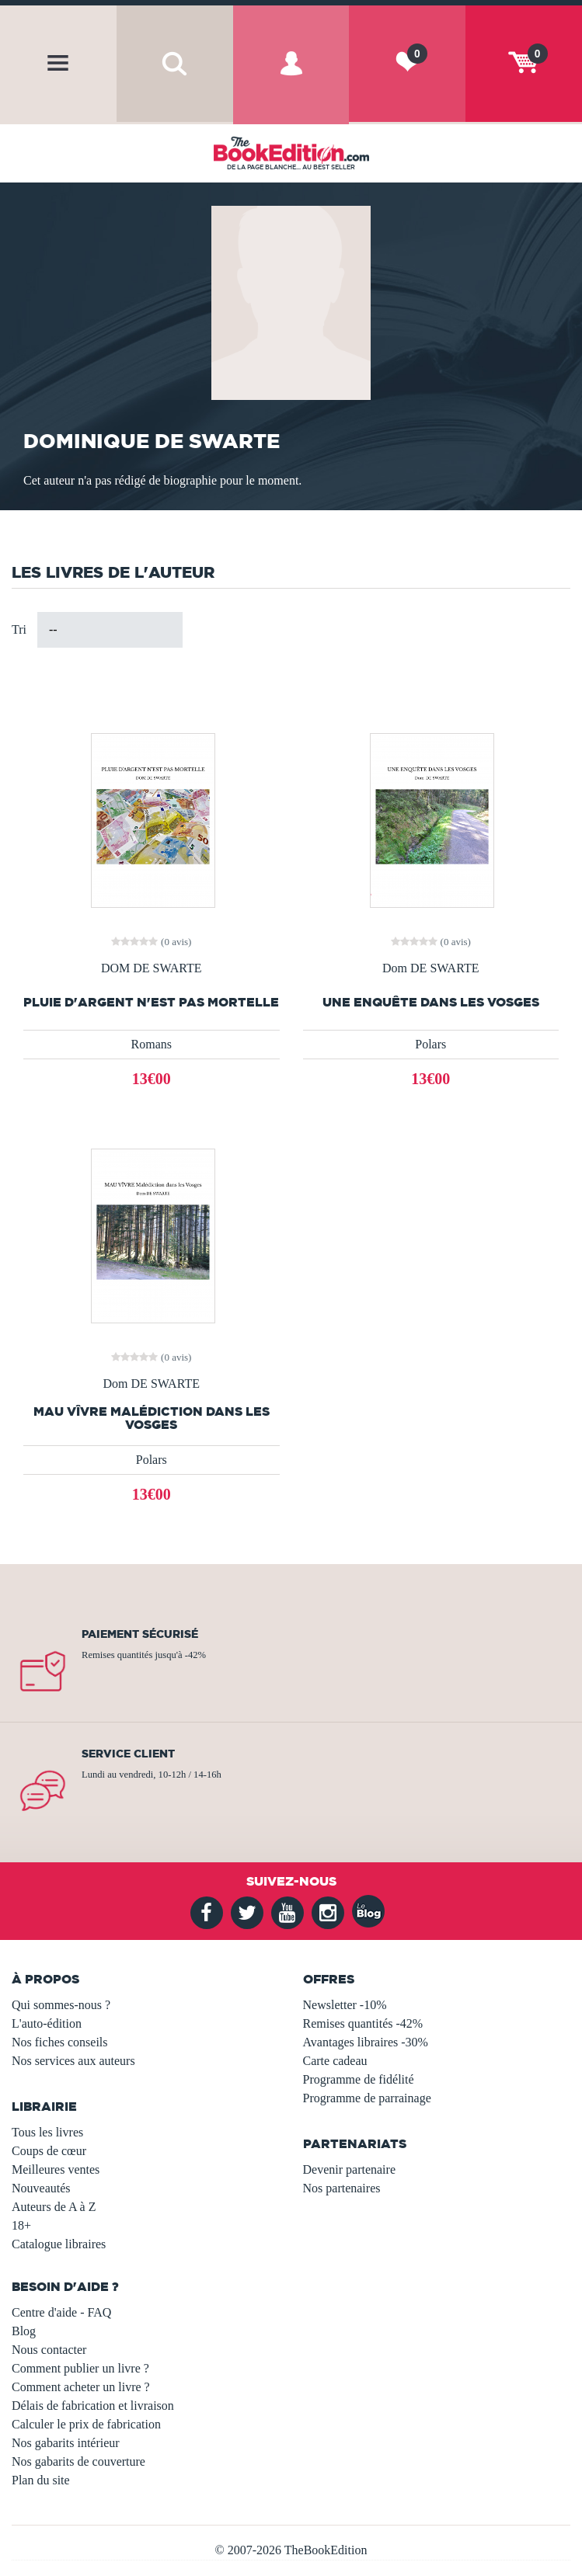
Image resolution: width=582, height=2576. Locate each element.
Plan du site (41, 2480)
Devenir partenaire (349, 2169)
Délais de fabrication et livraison (93, 2405)
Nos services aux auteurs (73, 2060)
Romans (151, 1044)
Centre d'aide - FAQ (61, 2312)
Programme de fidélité (358, 2079)
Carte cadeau (335, 2060)
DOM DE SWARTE (151, 968)
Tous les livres (47, 2132)
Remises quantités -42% (363, 2023)
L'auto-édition (47, 2023)
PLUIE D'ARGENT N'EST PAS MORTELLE (151, 1002)
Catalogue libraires (59, 2244)
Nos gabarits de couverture (78, 2461)
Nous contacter (49, 2349)
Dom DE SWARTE (430, 968)
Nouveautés (41, 2188)
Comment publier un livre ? (80, 2368)
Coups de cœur (49, 2150)
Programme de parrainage (367, 2098)
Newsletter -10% (345, 2004)
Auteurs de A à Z (54, 2206)
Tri (19, 629)
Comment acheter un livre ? (81, 2386)
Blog (24, 2331)
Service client (128, 1753)
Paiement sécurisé (140, 1634)
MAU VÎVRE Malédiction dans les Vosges (151, 1418)
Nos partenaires (342, 2188)
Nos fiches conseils (60, 2042)
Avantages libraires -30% (365, 2042)
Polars (430, 1044)
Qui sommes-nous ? (61, 2004)
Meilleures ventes (55, 2169)
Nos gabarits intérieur (66, 2442)
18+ (21, 2225)
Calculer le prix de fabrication (86, 2424)
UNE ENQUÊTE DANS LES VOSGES (430, 1002)
